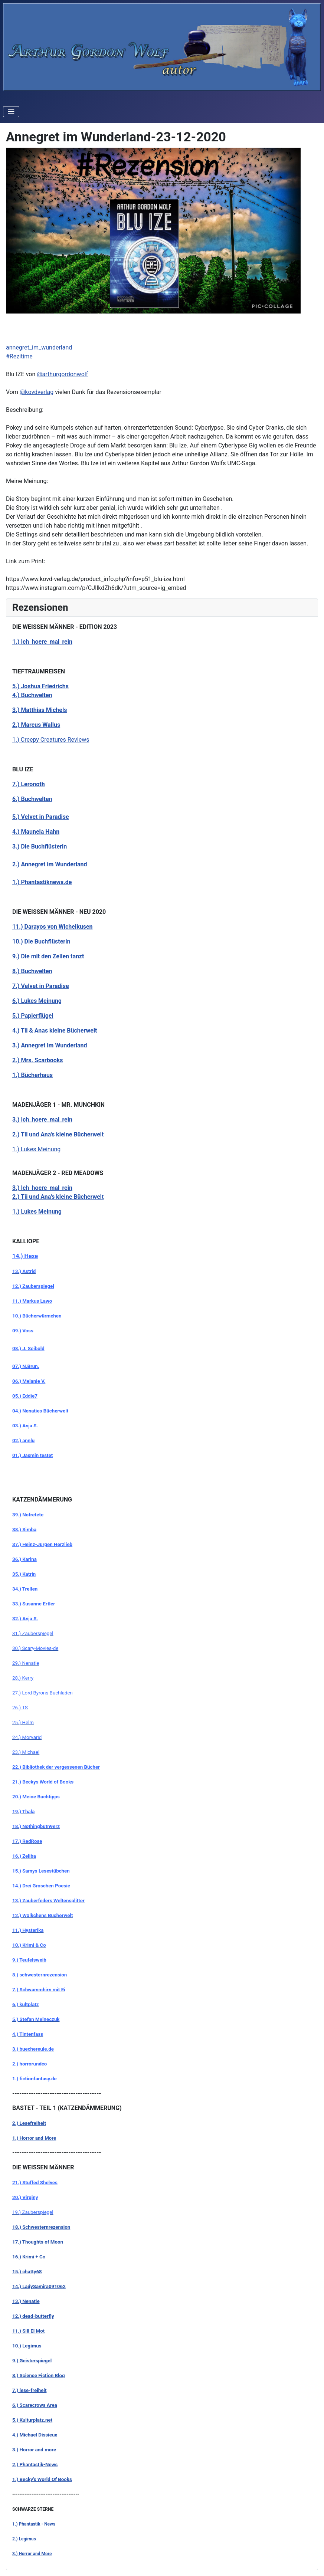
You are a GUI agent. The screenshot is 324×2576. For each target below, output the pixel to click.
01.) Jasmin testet (32, 1455)
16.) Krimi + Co (28, 2257)
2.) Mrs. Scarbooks (37, 1060)
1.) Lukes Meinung (36, 1149)
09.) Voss (22, 1330)
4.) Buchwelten (32, 695)
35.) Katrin (24, 1574)
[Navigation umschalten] (11, 111)
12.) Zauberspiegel (33, 1286)
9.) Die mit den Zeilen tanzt (48, 956)
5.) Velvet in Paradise (40, 816)
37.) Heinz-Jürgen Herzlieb (42, 1544)
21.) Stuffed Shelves (35, 2182)
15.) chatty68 (27, 2271)
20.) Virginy (25, 2197)
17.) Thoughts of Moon (37, 2242)
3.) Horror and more (34, 2449)
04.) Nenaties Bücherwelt (40, 1411)
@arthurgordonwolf (62, 374)
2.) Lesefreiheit (29, 2123)
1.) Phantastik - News (33, 2524)
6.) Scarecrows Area (34, 2405)
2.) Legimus (24, 2538)
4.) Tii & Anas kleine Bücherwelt (54, 1030)
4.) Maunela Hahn (35, 831)
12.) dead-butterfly (33, 2316)
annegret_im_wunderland (39, 347)
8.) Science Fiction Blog (38, 2375)
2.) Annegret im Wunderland (49, 864)
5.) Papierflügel (32, 1015)
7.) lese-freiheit (29, 2390)
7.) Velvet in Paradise (40, 986)
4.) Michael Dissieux (34, 2435)
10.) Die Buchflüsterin (41, 941)
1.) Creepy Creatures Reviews (50, 739)
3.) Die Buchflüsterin (39, 846)
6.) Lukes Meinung (37, 1000)
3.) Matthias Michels (39, 709)
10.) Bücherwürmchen (36, 1316)
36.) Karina (24, 1559)
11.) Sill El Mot (28, 2331)
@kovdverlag (36, 392)
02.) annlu (23, 1440)
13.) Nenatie (26, 2301)
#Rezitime (19, 356)
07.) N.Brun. (25, 1366)
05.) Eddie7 (24, 1396)
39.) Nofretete (27, 1514)
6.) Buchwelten (32, 799)
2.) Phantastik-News (35, 2464)
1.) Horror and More (34, 2138)
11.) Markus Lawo (32, 1301)
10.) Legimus (27, 2346)
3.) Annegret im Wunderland (49, 1045)
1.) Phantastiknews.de (42, 882)
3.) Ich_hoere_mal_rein (42, 1187)
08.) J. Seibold (28, 1348)
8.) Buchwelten (32, 971)
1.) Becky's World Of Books (42, 2479)
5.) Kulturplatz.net (32, 2420)
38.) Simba (24, 1529)
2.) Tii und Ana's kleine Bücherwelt (58, 1134)
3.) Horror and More (32, 2553)
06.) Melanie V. (28, 1381)
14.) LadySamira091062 (39, 2286)
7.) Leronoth (28, 784)
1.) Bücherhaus (32, 1075)
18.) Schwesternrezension (41, 2227)
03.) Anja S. (25, 1425)
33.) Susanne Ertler (33, 1604)
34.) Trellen (24, 1589)
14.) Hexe (25, 1256)
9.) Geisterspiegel (32, 2360)
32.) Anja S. (25, 1618)
